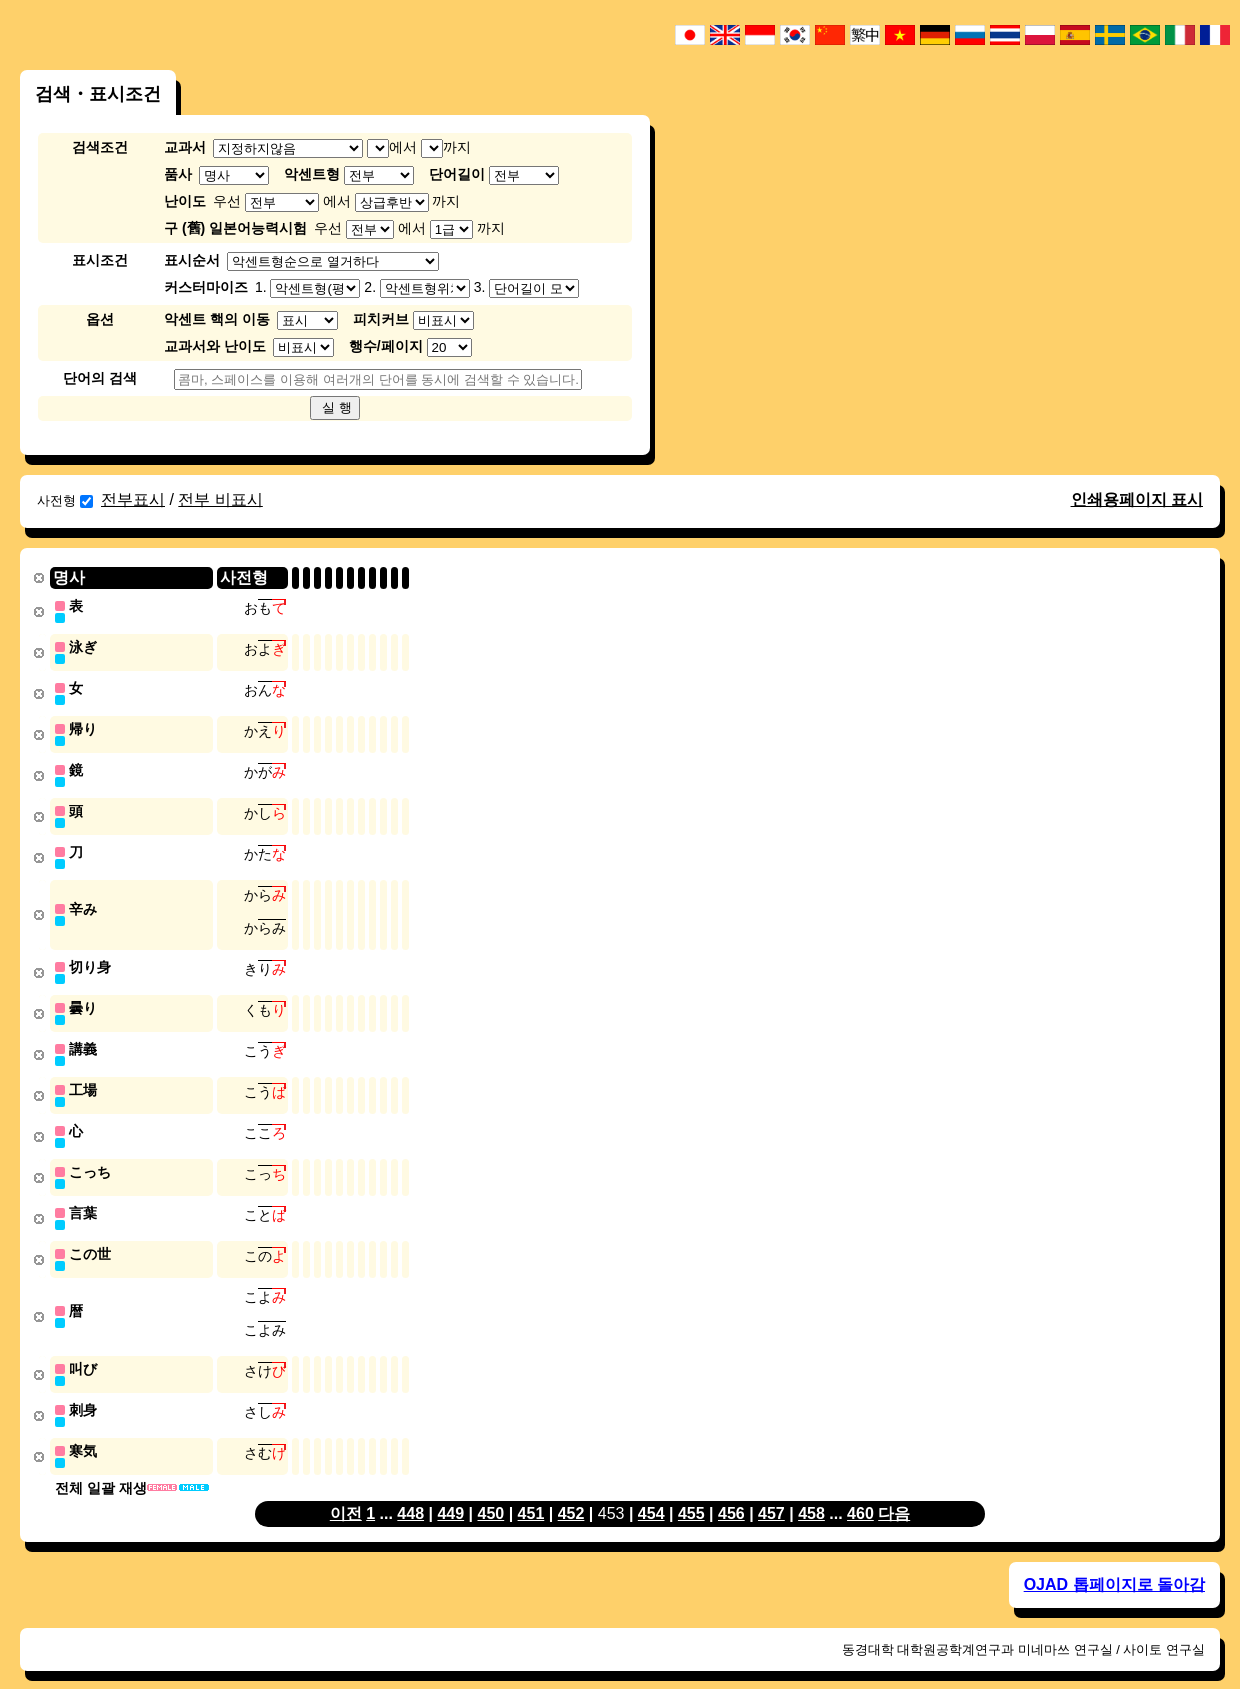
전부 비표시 (220, 499)
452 (571, 1491)
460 (860, 1491)
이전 (346, 1491)
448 (410, 1491)
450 (491, 1491)
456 (731, 1491)
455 (691, 1491)
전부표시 (133, 499)
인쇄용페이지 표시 (1137, 499)
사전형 (65, 500)
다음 (894, 1491)
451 (531, 1491)
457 (771, 1491)
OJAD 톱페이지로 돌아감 (1114, 1562)
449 (450, 1491)
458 (811, 1491)
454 (651, 1491)
